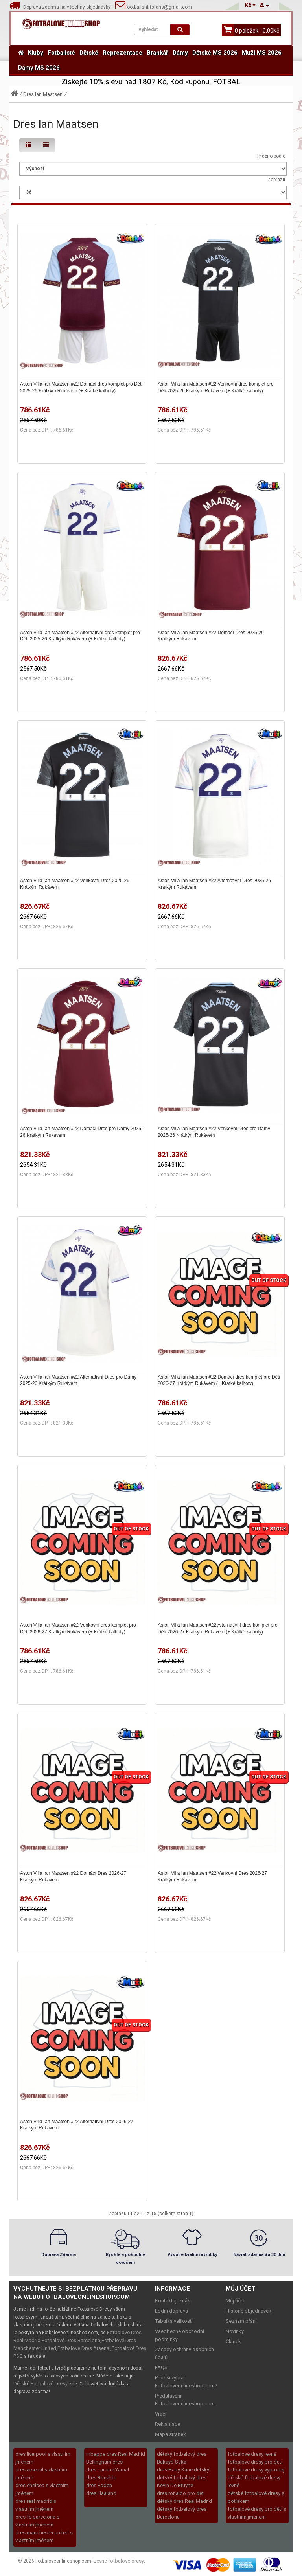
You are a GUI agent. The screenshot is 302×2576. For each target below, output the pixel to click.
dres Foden (99, 2485)
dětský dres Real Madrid (184, 2501)
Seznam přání (241, 2321)
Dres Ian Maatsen (43, 94)
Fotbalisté (61, 52)
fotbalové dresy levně (252, 2454)
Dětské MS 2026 (215, 52)
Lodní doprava (171, 2311)
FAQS (161, 2367)
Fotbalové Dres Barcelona (71, 2340)
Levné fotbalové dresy (119, 2561)
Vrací (160, 2414)
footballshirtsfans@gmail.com (153, 7)
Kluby (35, 52)
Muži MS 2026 (262, 52)
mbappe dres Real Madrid (115, 2454)
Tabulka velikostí (174, 2321)
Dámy (180, 52)
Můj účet (235, 2301)
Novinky (235, 2331)
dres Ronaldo (101, 2477)
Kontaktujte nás (172, 2301)
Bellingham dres (104, 2462)
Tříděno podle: (271, 156)
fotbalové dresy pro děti (255, 2462)
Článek (233, 2341)
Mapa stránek (170, 2434)
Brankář (157, 52)
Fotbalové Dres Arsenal (83, 2348)
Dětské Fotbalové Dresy (40, 2384)
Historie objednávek (248, 2311)
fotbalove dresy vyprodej (256, 2470)
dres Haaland (101, 2493)
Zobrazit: (277, 179)
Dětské (88, 52)
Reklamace (167, 2424)
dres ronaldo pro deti (181, 2493)
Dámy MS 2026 (39, 67)
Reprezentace (122, 52)
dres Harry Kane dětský (183, 2470)
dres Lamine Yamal (107, 2470)
